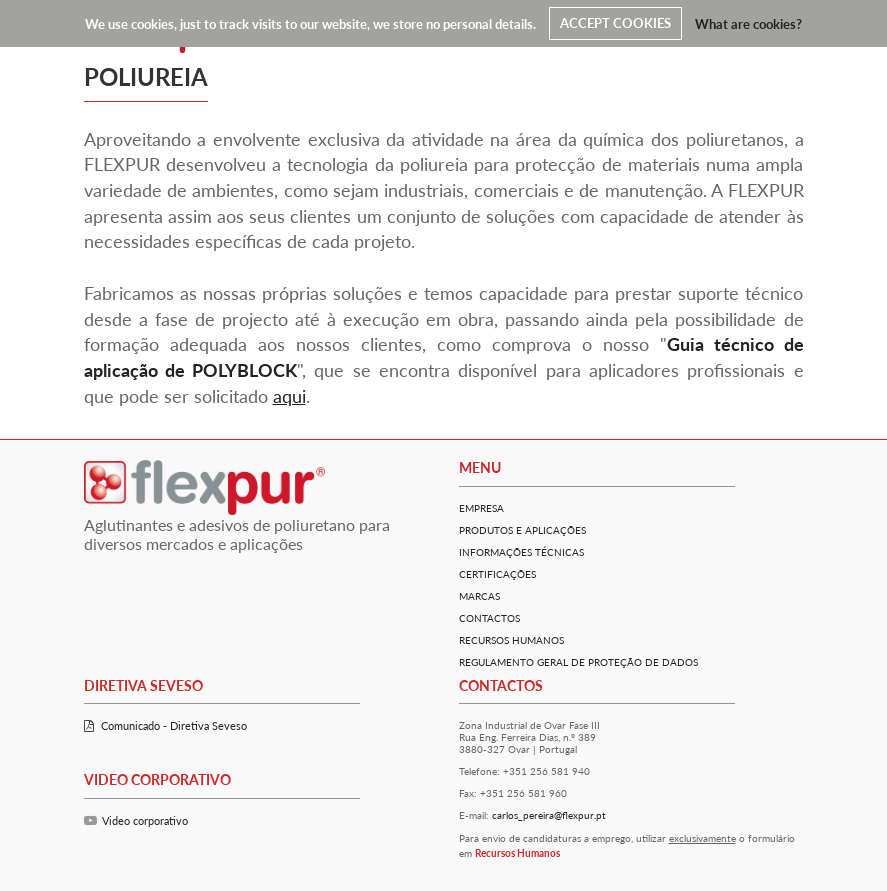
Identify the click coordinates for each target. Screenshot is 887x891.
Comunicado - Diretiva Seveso (165, 725)
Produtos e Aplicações (522, 530)
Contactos (489, 618)
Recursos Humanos (511, 640)
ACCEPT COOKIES (615, 23)
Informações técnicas (521, 552)
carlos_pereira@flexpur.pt (549, 815)
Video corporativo (136, 820)
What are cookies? (748, 23)
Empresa (481, 508)
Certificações (497, 574)
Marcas (479, 596)
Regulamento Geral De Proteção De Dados (578, 662)
